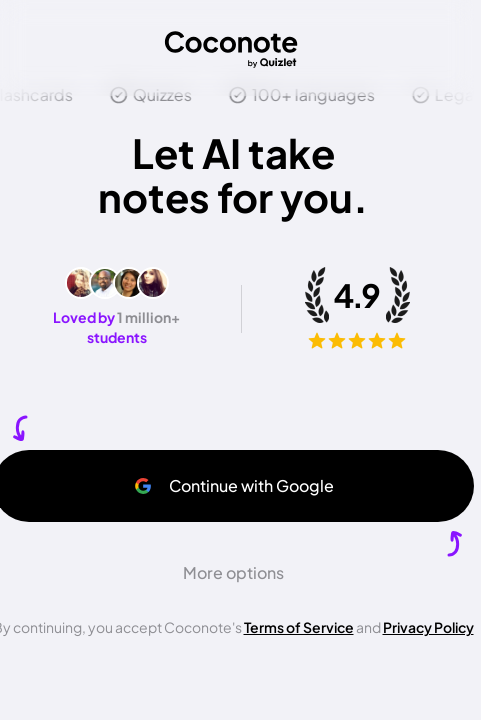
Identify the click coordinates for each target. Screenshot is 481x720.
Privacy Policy (428, 627)
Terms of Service (299, 627)
